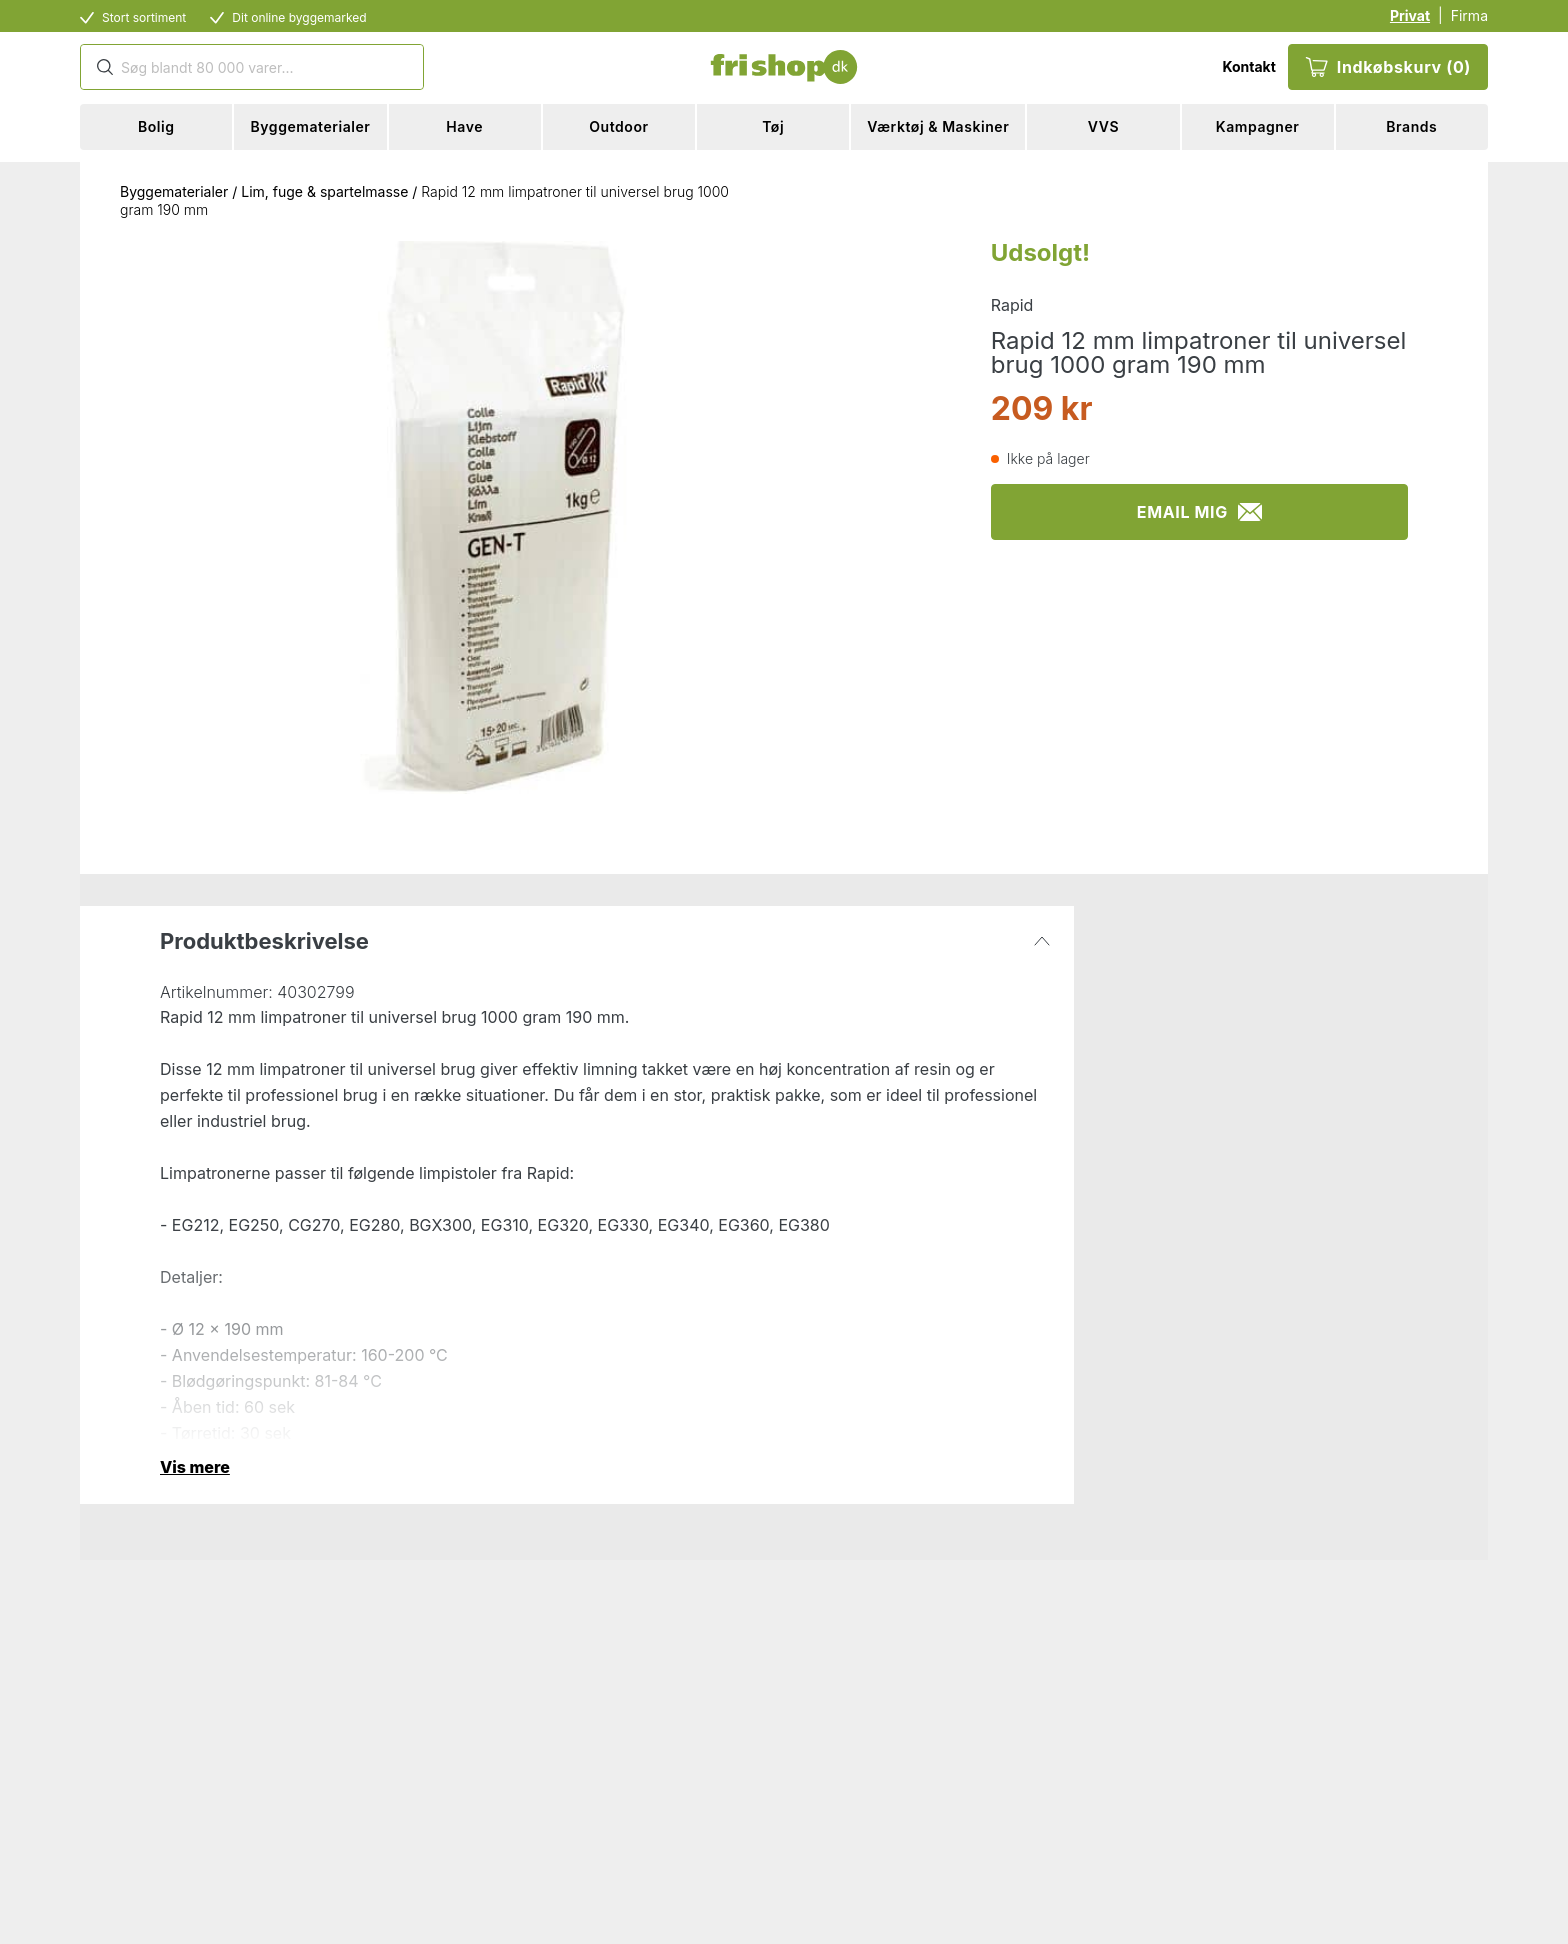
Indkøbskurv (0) (1388, 67)
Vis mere (195, 1467)
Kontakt (1248, 66)
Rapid (1012, 305)
